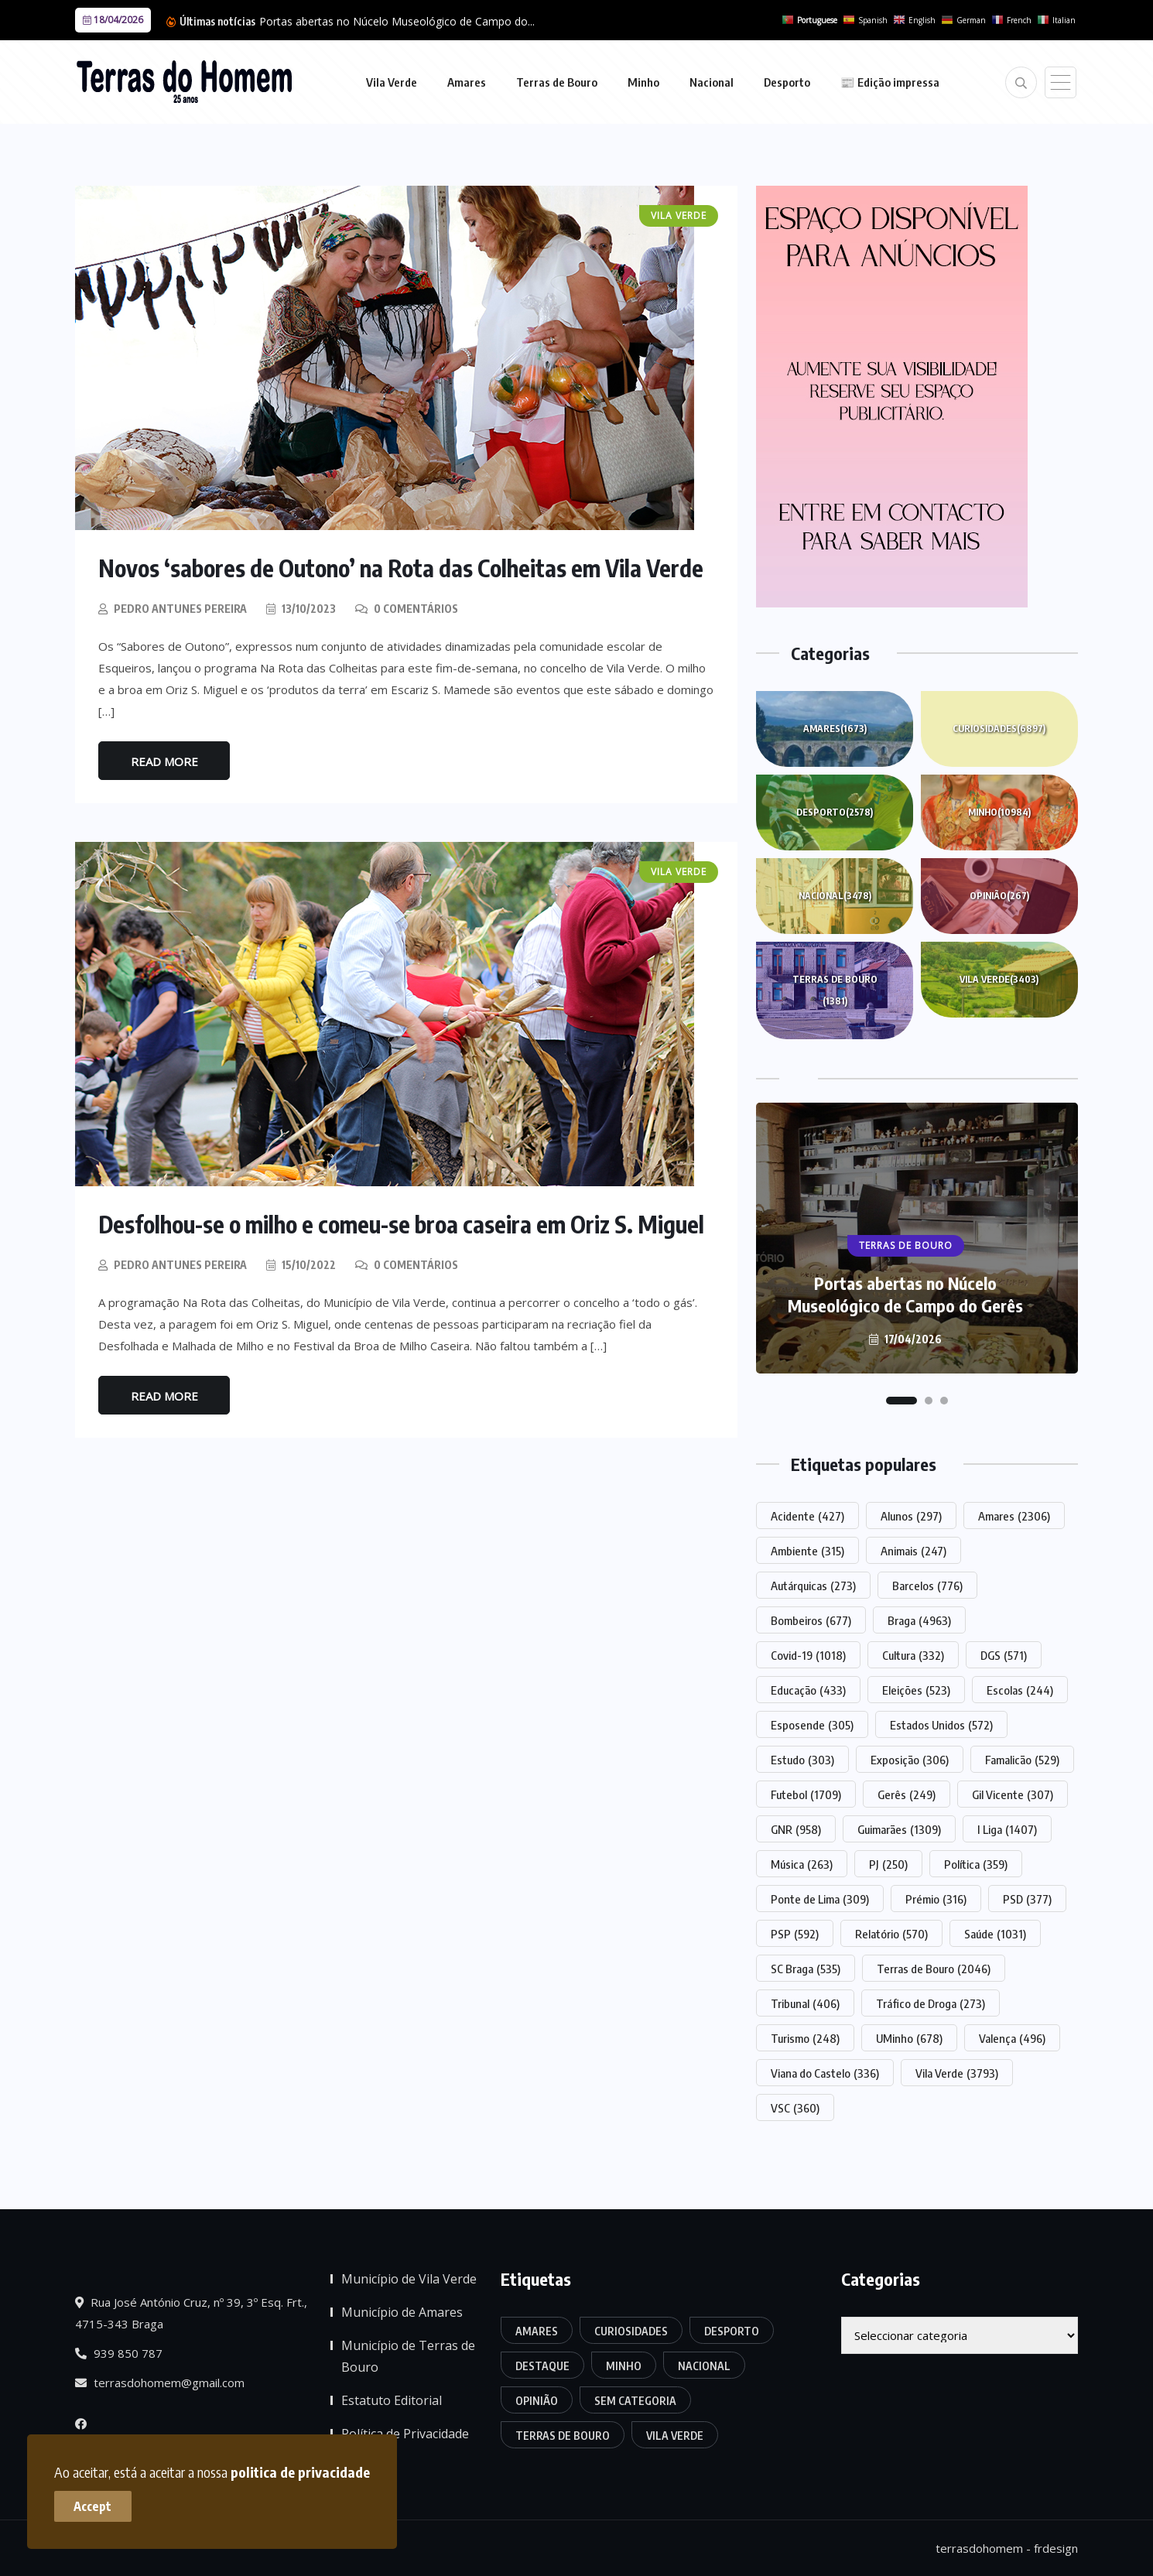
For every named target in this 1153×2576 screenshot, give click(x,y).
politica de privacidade (300, 2472)
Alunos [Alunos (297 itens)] (911, 1516)
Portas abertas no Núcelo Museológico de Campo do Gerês (905, 1294)
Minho (643, 82)
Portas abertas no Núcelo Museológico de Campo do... (397, 21)
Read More (164, 761)
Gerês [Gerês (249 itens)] (907, 1794)
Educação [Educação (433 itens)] (808, 1690)
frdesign (1056, 2548)
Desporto (787, 82)
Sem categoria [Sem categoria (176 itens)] (635, 2400)
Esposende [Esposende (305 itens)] (812, 1725)
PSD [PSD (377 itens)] (1027, 1899)
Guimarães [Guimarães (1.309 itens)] (899, 1829)
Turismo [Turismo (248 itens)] (805, 2038)
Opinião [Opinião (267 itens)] (536, 2400)
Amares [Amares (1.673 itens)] (536, 2331)
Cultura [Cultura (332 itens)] (913, 1655)
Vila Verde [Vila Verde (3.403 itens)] (674, 2435)
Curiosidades (999, 729)
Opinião (999, 896)
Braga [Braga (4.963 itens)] (919, 1620)
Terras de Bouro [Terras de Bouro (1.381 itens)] (562, 2435)
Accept (93, 2506)
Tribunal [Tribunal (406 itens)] (805, 2003)
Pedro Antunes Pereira (180, 608)
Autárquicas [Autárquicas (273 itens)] (813, 1585)
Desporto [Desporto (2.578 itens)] (731, 2331)
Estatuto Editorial (391, 2400)
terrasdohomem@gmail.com (160, 2382)
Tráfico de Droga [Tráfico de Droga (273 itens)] (930, 2003)
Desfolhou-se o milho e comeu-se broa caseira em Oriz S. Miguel (401, 1224)
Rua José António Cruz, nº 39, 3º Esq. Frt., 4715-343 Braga (191, 2312)
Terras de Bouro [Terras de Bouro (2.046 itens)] (933, 1968)
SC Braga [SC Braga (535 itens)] (805, 1968)
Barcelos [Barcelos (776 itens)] (927, 1585)
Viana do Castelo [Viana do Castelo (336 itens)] (825, 2073)
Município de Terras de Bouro (408, 2356)
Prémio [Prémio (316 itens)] (936, 1899)
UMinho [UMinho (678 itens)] (909, 2038)
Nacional (711, 82)
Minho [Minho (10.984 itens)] (624, 2365)
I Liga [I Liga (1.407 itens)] (1007, 1829)
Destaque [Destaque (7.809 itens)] (542, 2365)
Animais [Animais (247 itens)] (913, 1551)
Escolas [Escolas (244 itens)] (1020, 1690)
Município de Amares (402, 2312)
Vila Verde (391, 82)
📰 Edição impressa (889, 82)
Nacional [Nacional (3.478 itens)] (704, 2365)
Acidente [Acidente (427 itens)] (807, 1516)
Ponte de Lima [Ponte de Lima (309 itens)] (820, 1899)
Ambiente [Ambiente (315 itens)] (807, 1551)
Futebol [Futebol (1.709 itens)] (806, 1794)
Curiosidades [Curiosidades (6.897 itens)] (631, 2331)
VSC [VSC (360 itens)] (795, 2108)
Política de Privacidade (405, 2433)
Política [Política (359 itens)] (976, 1864)
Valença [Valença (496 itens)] (1012, 2038)
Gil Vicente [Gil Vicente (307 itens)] (1012, 1794)
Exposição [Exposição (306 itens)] (910, 1759)
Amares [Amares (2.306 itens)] (1014, 1516)
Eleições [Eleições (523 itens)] (916, 1690)
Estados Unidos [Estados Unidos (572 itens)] (941, 1725)
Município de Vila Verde (409, 2278)
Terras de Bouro (556, 82)
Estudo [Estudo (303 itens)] (802, 1759)
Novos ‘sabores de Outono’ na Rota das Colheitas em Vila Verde (400, 568)
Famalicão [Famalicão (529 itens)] (1022, 1759)
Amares (466, 82)
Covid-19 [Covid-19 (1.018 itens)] (808, 1655)
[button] (901, 1400)
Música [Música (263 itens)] (802, 1864)
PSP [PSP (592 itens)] (795, 1934)
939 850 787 (119, 2353)
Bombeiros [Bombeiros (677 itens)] (811, 1620)
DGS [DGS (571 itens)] (1003, 1655)
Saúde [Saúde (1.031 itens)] (995, 1934)
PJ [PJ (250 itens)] (888, 1864)
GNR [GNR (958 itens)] (796, 1829)
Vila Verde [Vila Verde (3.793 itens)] (956, 2073)
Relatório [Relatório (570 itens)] (891, 1934)
